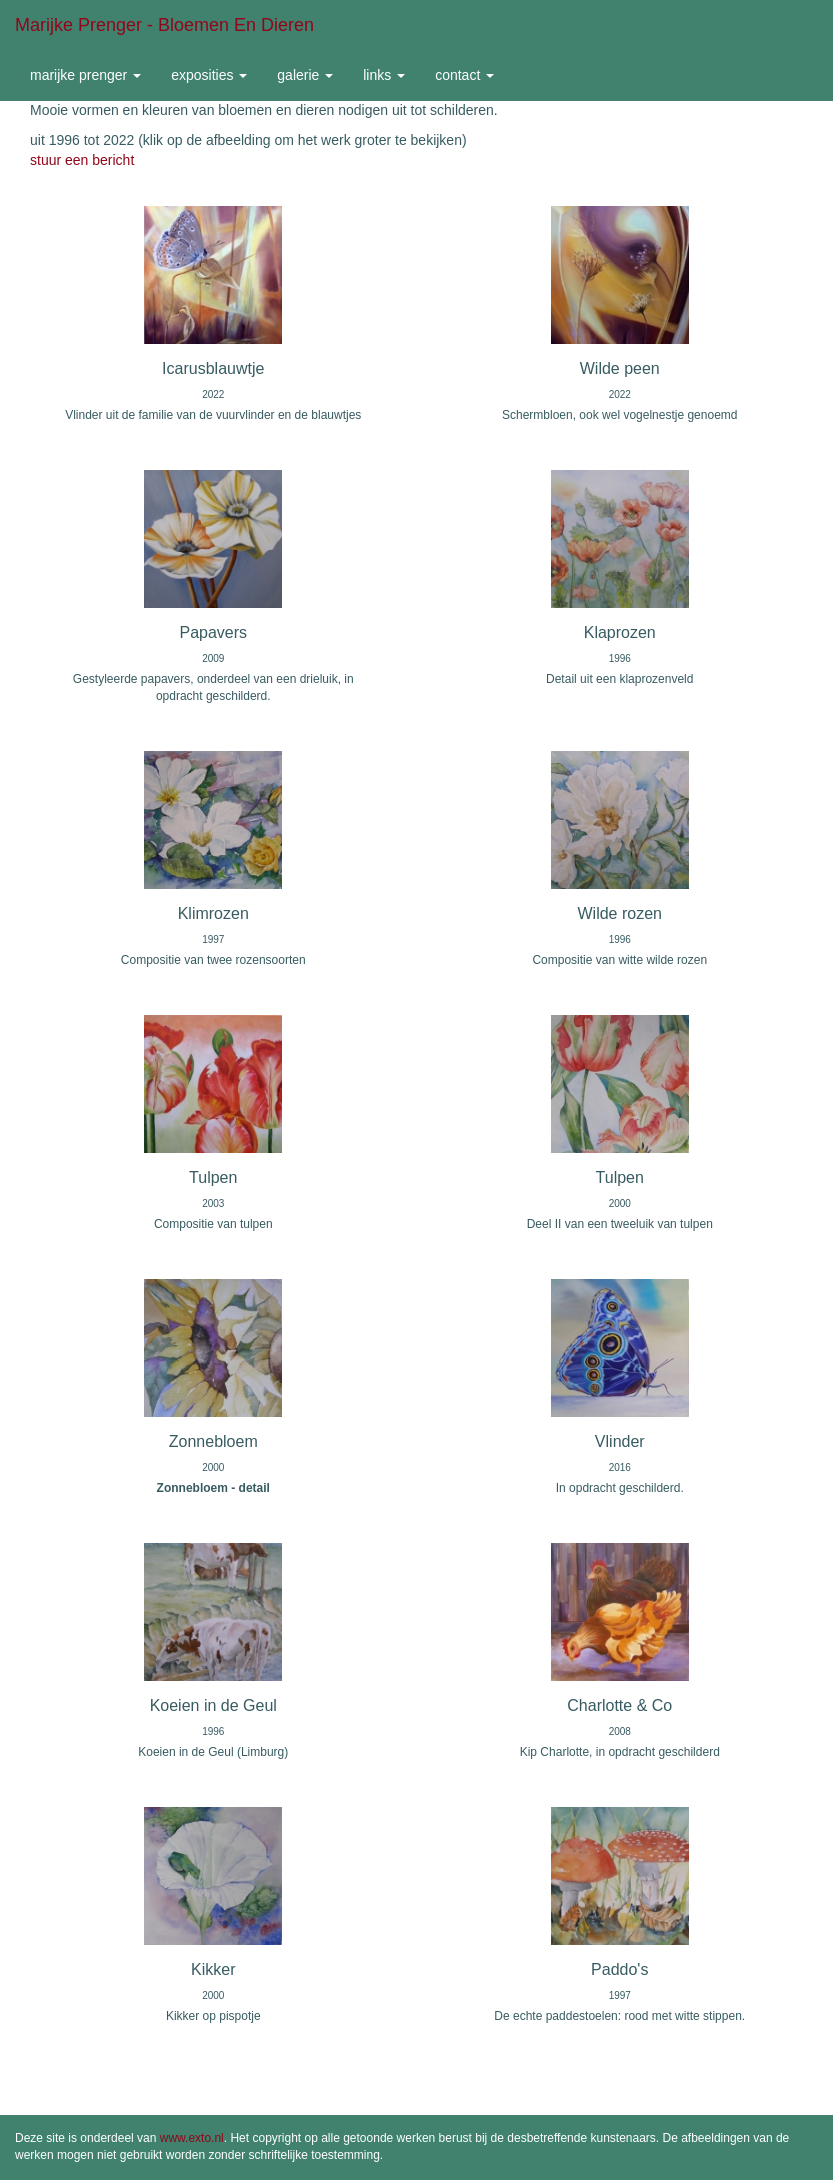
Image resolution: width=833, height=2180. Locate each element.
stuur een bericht (82, 160)
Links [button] (384, 75)
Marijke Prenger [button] (85, 75)
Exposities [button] (209, 75)
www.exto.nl (192, 2138)
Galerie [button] (305, 75)
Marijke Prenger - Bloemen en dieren (164, 25)
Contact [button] (464, 75)
